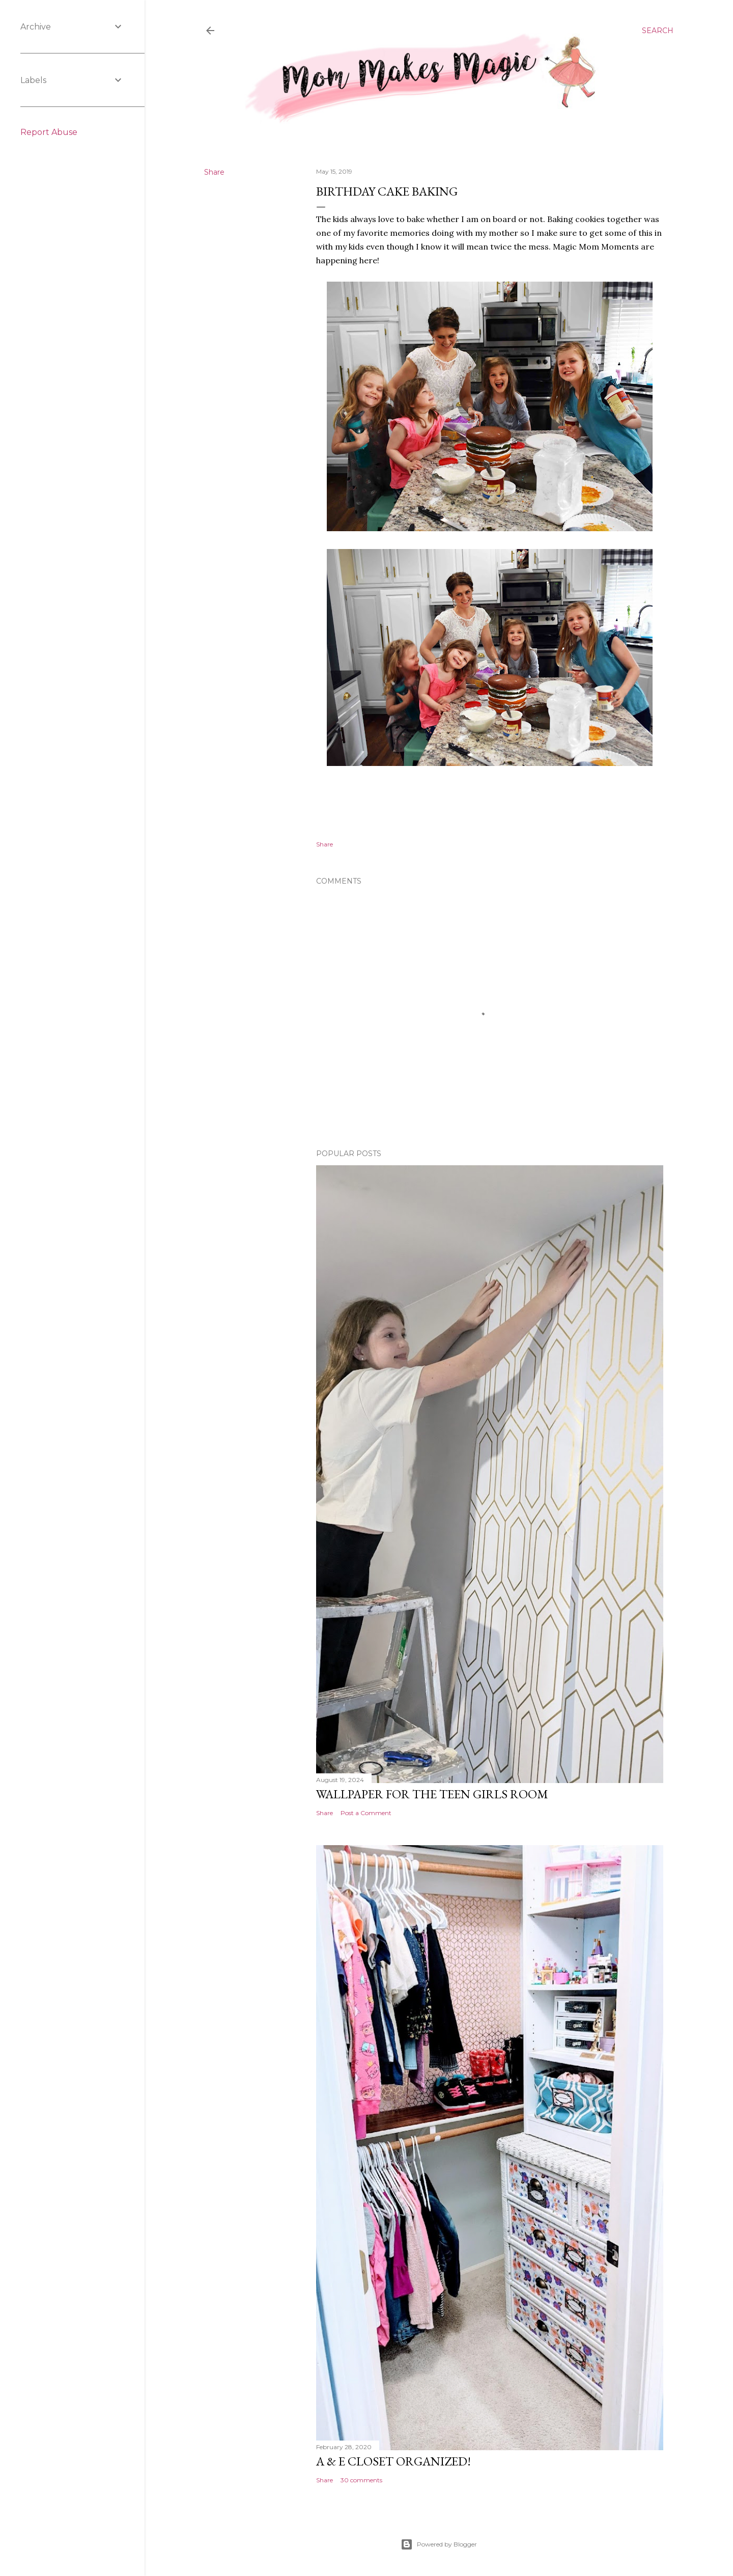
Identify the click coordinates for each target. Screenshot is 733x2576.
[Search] (657, 30)
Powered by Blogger (439, 2544)
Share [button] (214, 172)
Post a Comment (366, 1813)
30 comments (361, 2480)
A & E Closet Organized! (393, 2461)
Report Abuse (48, 132)
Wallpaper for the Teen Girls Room (432, 1794)
